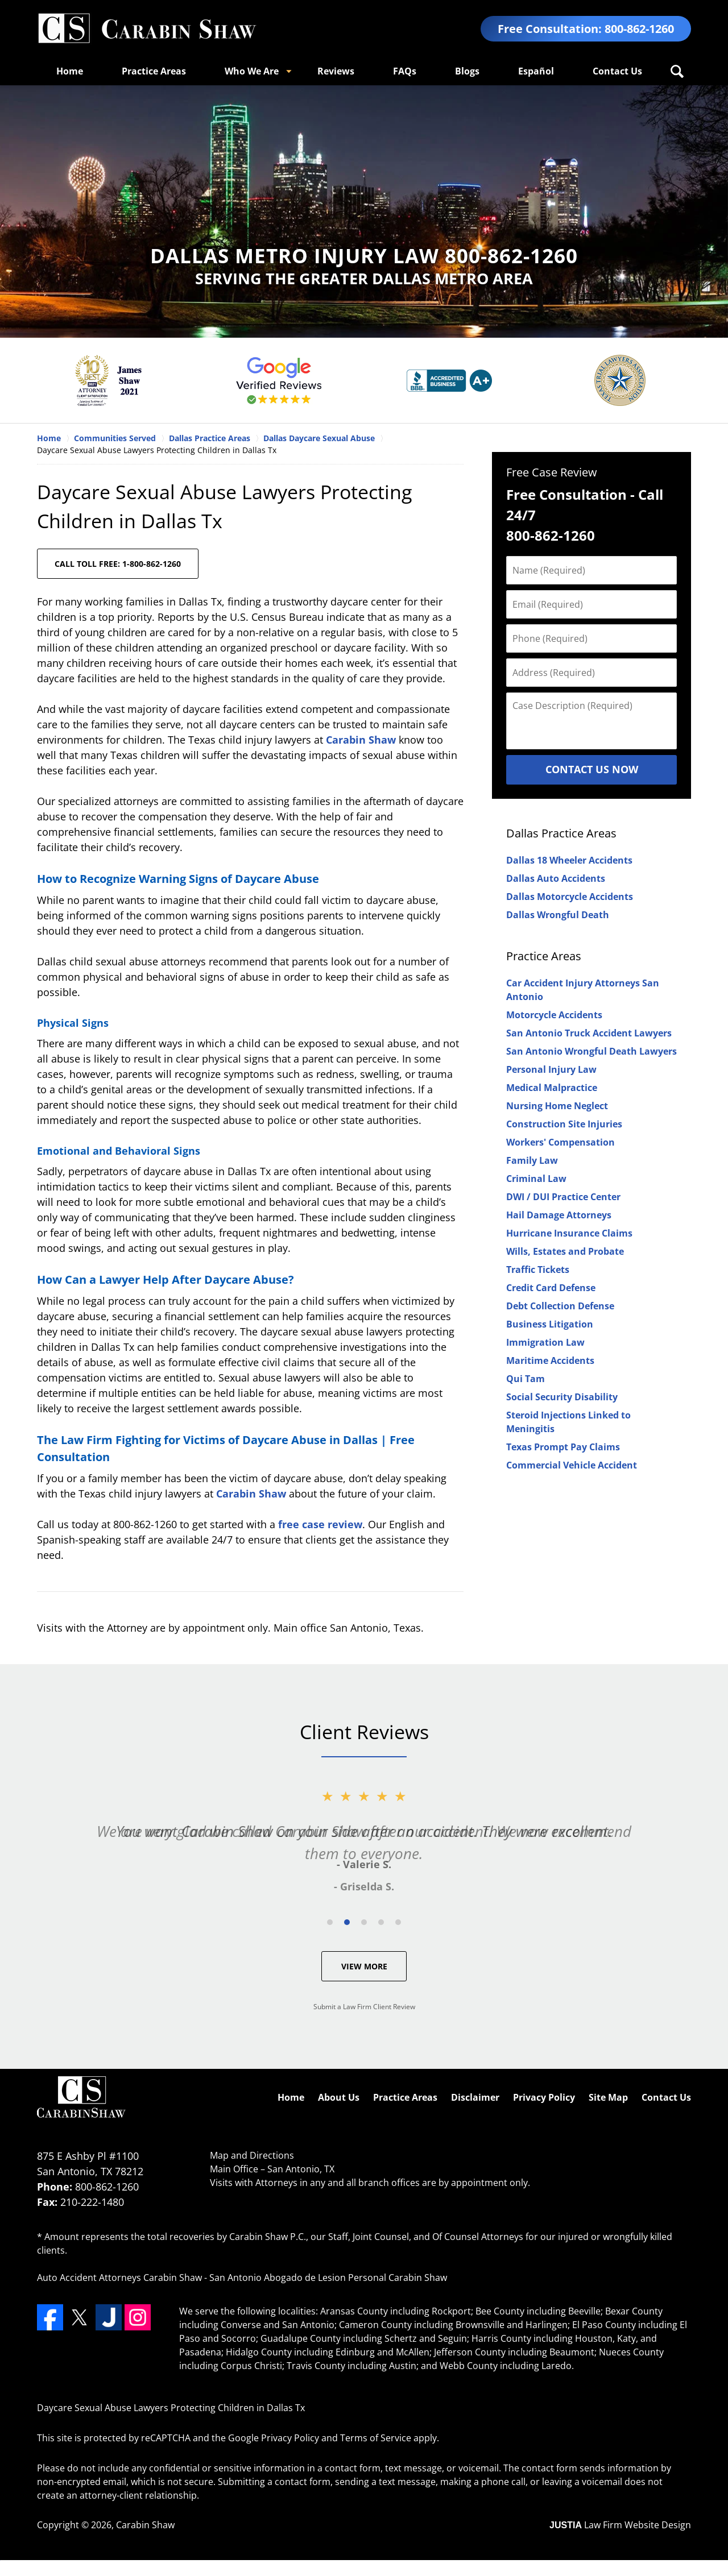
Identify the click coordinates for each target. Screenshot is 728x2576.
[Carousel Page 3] (364, 1922)
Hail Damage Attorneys (558, 1215)
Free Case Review (551, 472)
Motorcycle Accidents (554, 1015)
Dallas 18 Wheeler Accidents (569, 860)
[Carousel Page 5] (398, 1922)
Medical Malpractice (551, 1087)
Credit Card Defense (550, 1287)
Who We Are (252, 71)
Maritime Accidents (550, 1360)
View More (364, 1966)
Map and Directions (252, 2155)
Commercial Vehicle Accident (571, 1465)
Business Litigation (549, 1324)
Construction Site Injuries (564, 1124)
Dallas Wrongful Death (557, 915)
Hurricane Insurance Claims (569, 1233)
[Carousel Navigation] (364, 1921)
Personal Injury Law (551, 1069)
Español (536, 71)
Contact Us (617, 71)
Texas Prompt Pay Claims (563, 1447)
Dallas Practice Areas (561, 833)
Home (69, 71)
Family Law (532, 1160)
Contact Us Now (591, 769)
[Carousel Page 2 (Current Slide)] (346, 1922)
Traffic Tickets (537, 1269)
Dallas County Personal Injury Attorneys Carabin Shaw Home (147, 29)
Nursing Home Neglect (557, 1106)
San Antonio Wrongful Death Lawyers (591, 1051)
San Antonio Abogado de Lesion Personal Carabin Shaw (328, 2277)
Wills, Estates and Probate (565, 1251)
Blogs (467, 71)
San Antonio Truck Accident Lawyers (589, 1033)
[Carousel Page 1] (329, 1922)
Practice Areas (154, 71)
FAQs (404, 71)
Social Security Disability (562, 1397)
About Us (338, 2097)
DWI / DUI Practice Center (563, 1196)
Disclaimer (475, 2097)
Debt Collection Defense (560, 1306)
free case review (320, 1524)
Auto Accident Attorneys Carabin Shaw (119, 2277)
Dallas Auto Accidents (555, 878)
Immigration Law (545, 1342)
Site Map (608, 2097)
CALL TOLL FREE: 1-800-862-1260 (118, 563)
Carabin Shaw (361, 739)
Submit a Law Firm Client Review (364, 2006)
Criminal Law (536, 1178)
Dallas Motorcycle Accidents (569, 896)
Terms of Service (375, 2438)
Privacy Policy (544, 2097)
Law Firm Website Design (620, 2525)
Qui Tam (525, 1378)
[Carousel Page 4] (381, 1922)
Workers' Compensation (560, 1142)
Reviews (335, 71)
